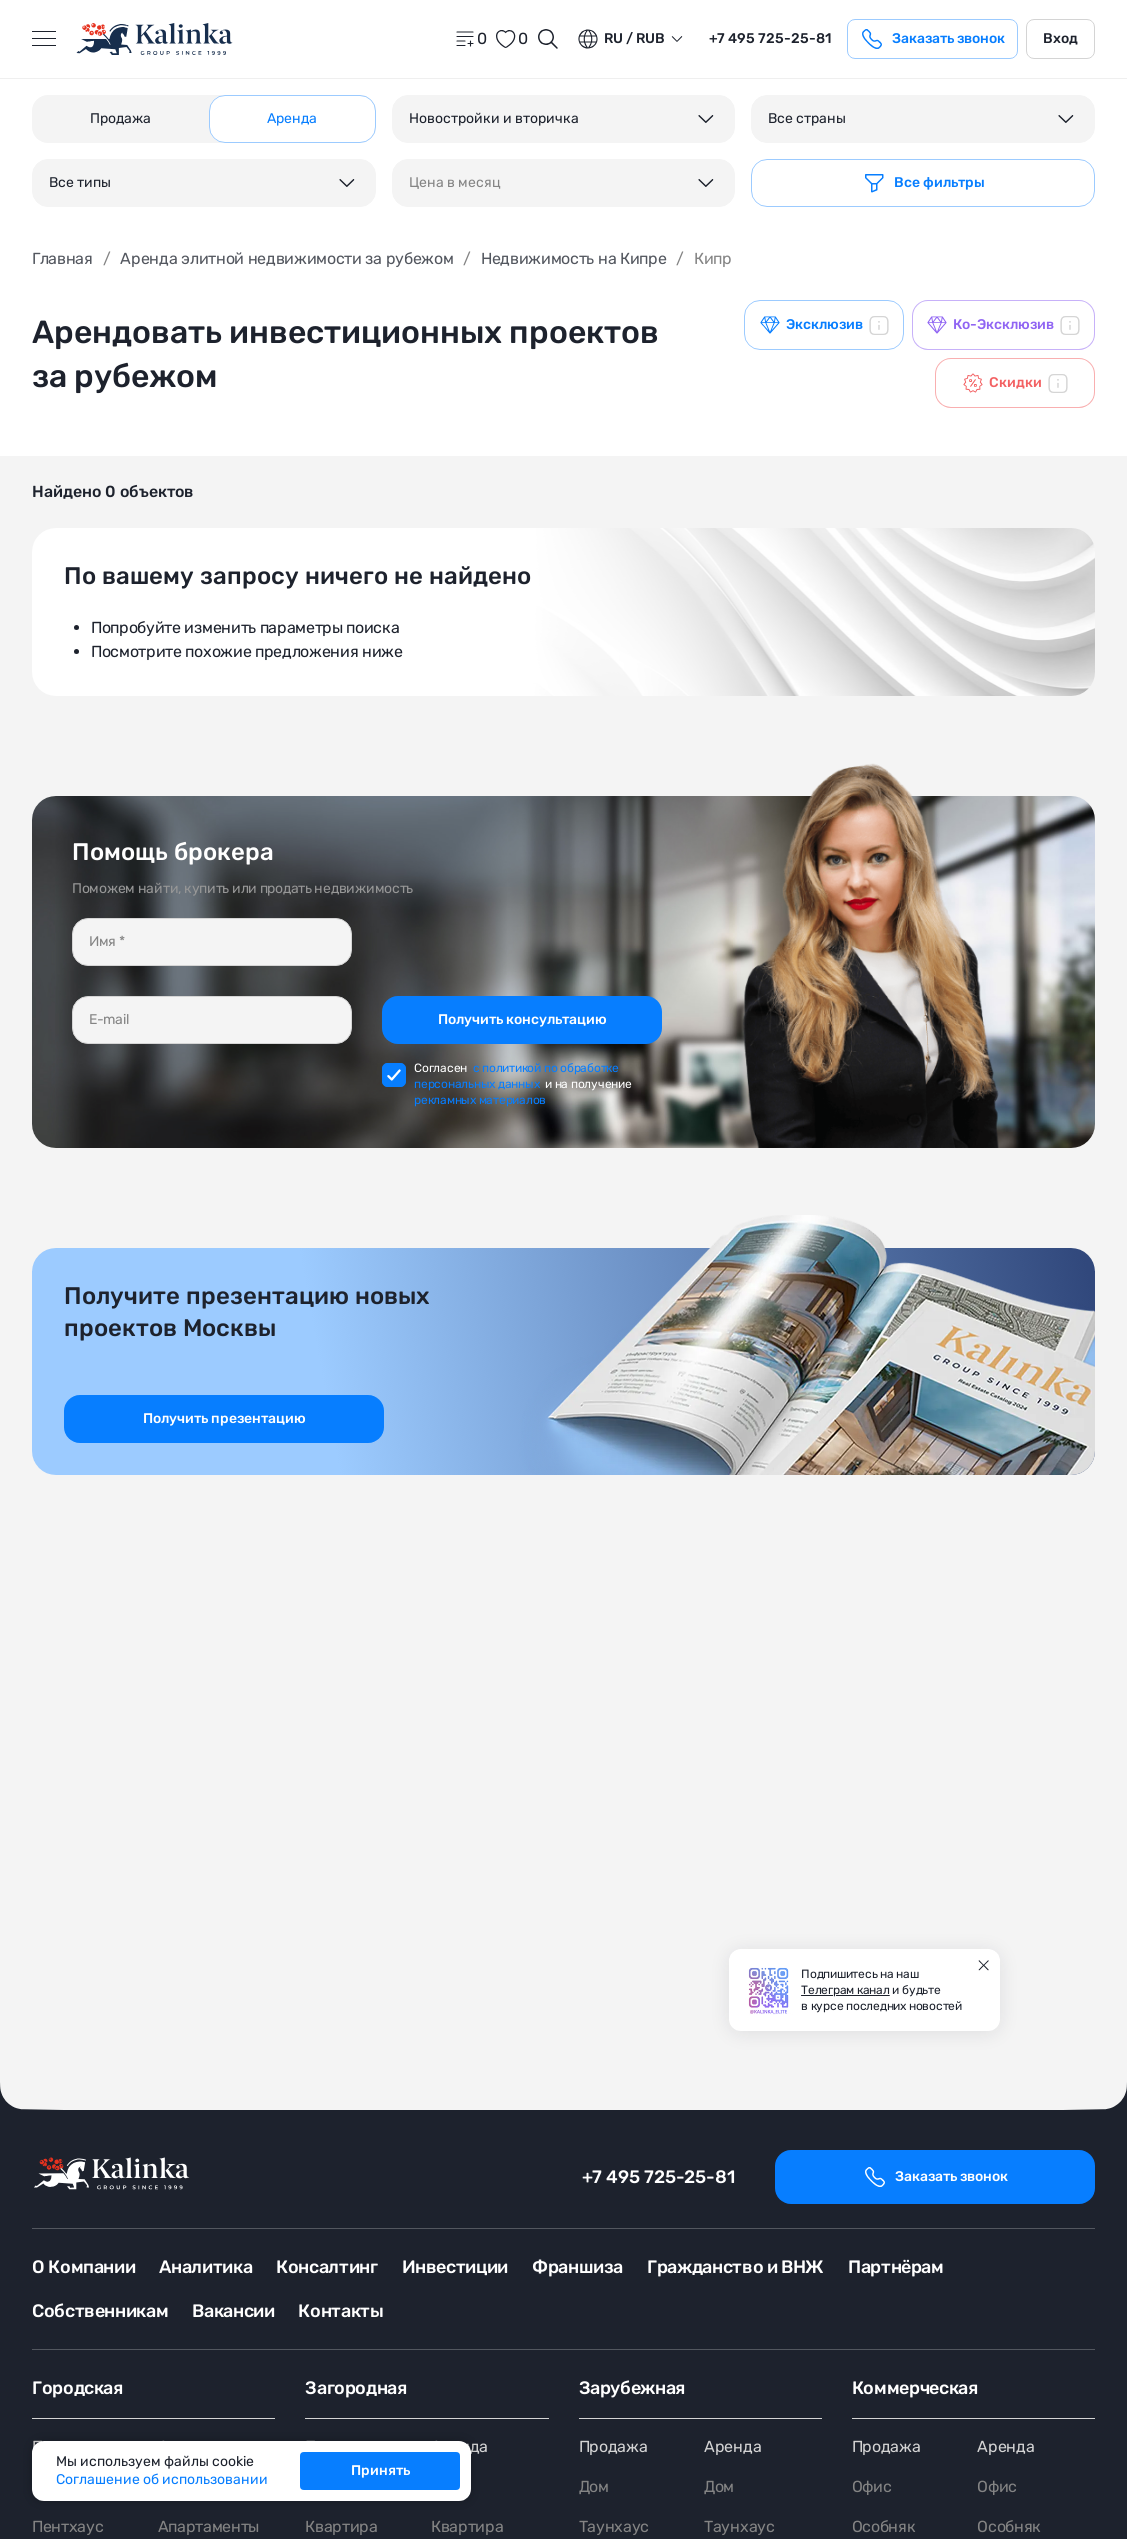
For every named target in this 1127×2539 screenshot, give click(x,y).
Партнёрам (896, 2267)
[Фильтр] (923, 183)
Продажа (613, 2446)
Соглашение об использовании (162, 2479)
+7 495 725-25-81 (658, 2177)
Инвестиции (455, 2267)
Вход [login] (1060, 38)
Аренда (732, 2446)
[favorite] (511, 39)
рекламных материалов (480, 1100)
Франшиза (577, 2267)
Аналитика (205, 2267)
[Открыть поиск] (548, 39)
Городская (77, 2388)
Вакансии (233, 2311)
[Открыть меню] (44, 39)
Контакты (340, 2311)
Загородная (355, 2388)
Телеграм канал (845, 1990)
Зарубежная (632, 2388)
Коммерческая (915, 2388)
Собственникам (100, 2311)
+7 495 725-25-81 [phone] (770, 38)
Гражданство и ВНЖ (735, 2267)
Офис (872, 2486)
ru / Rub (620, 39)
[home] (156, 39)
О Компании (83, 2267)
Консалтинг (326, 2267)
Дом (594, 2486)
